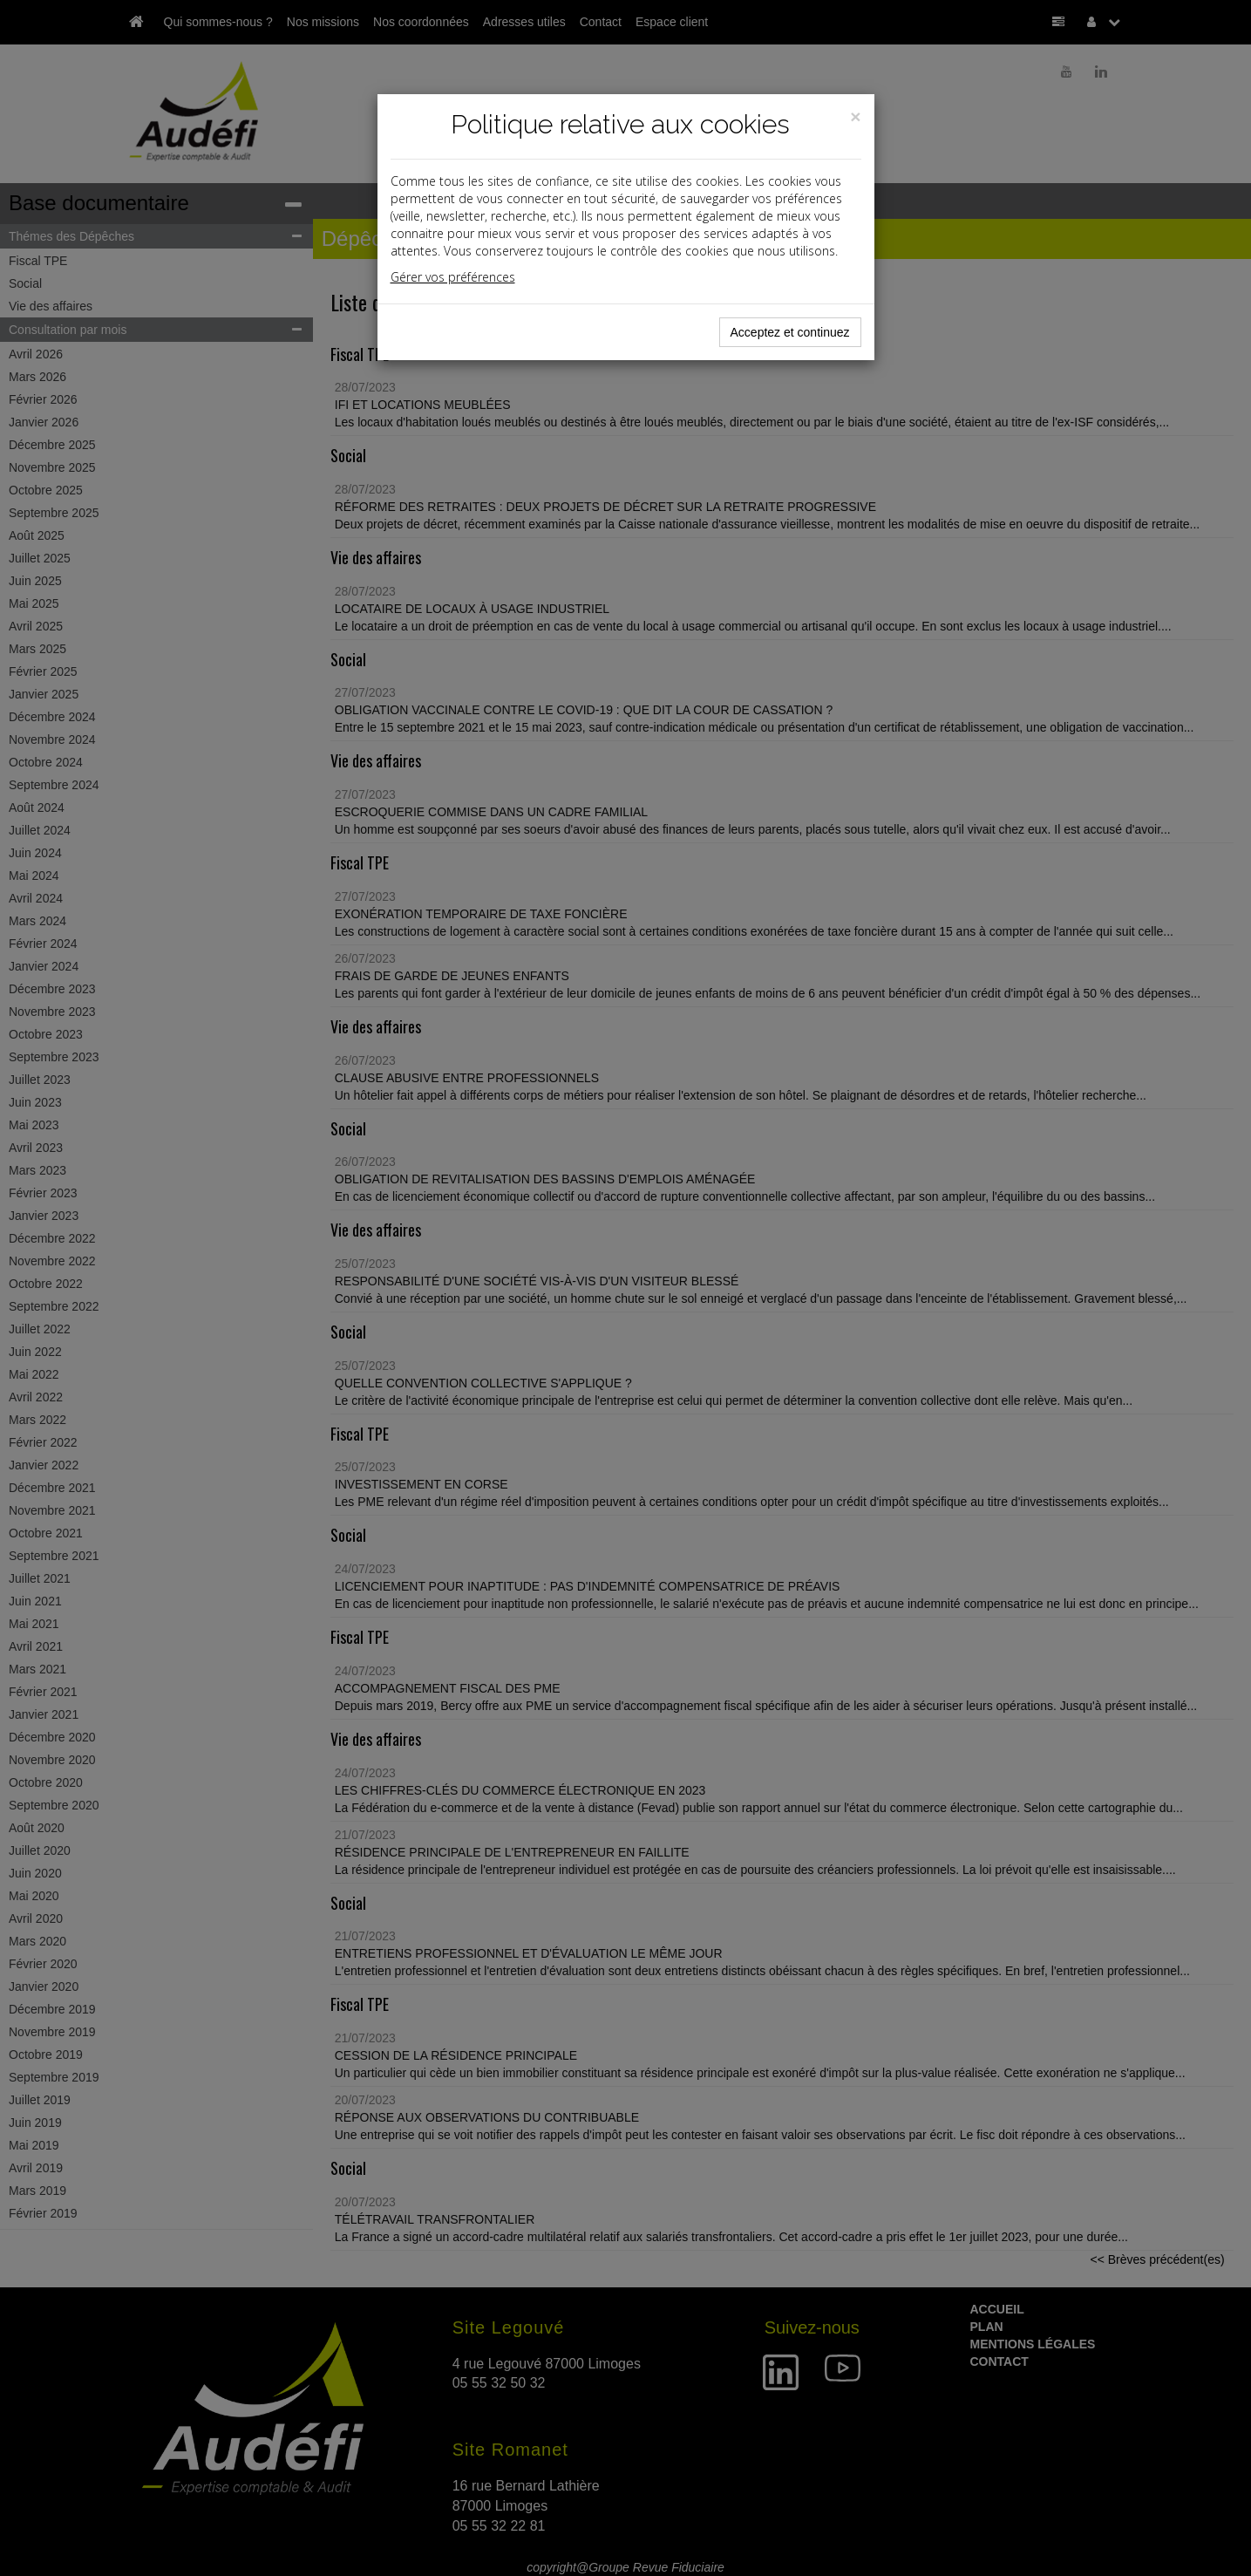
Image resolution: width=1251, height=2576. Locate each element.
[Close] (855, 116)
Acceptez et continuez (790, 332)
